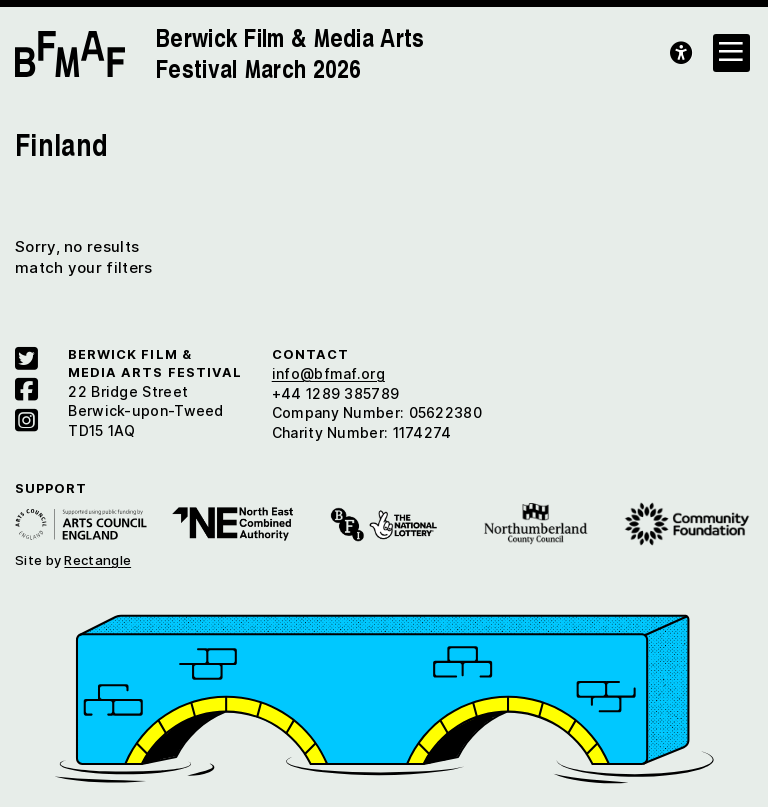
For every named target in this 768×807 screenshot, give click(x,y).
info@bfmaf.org (328, 373)
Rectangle (97, 560)
